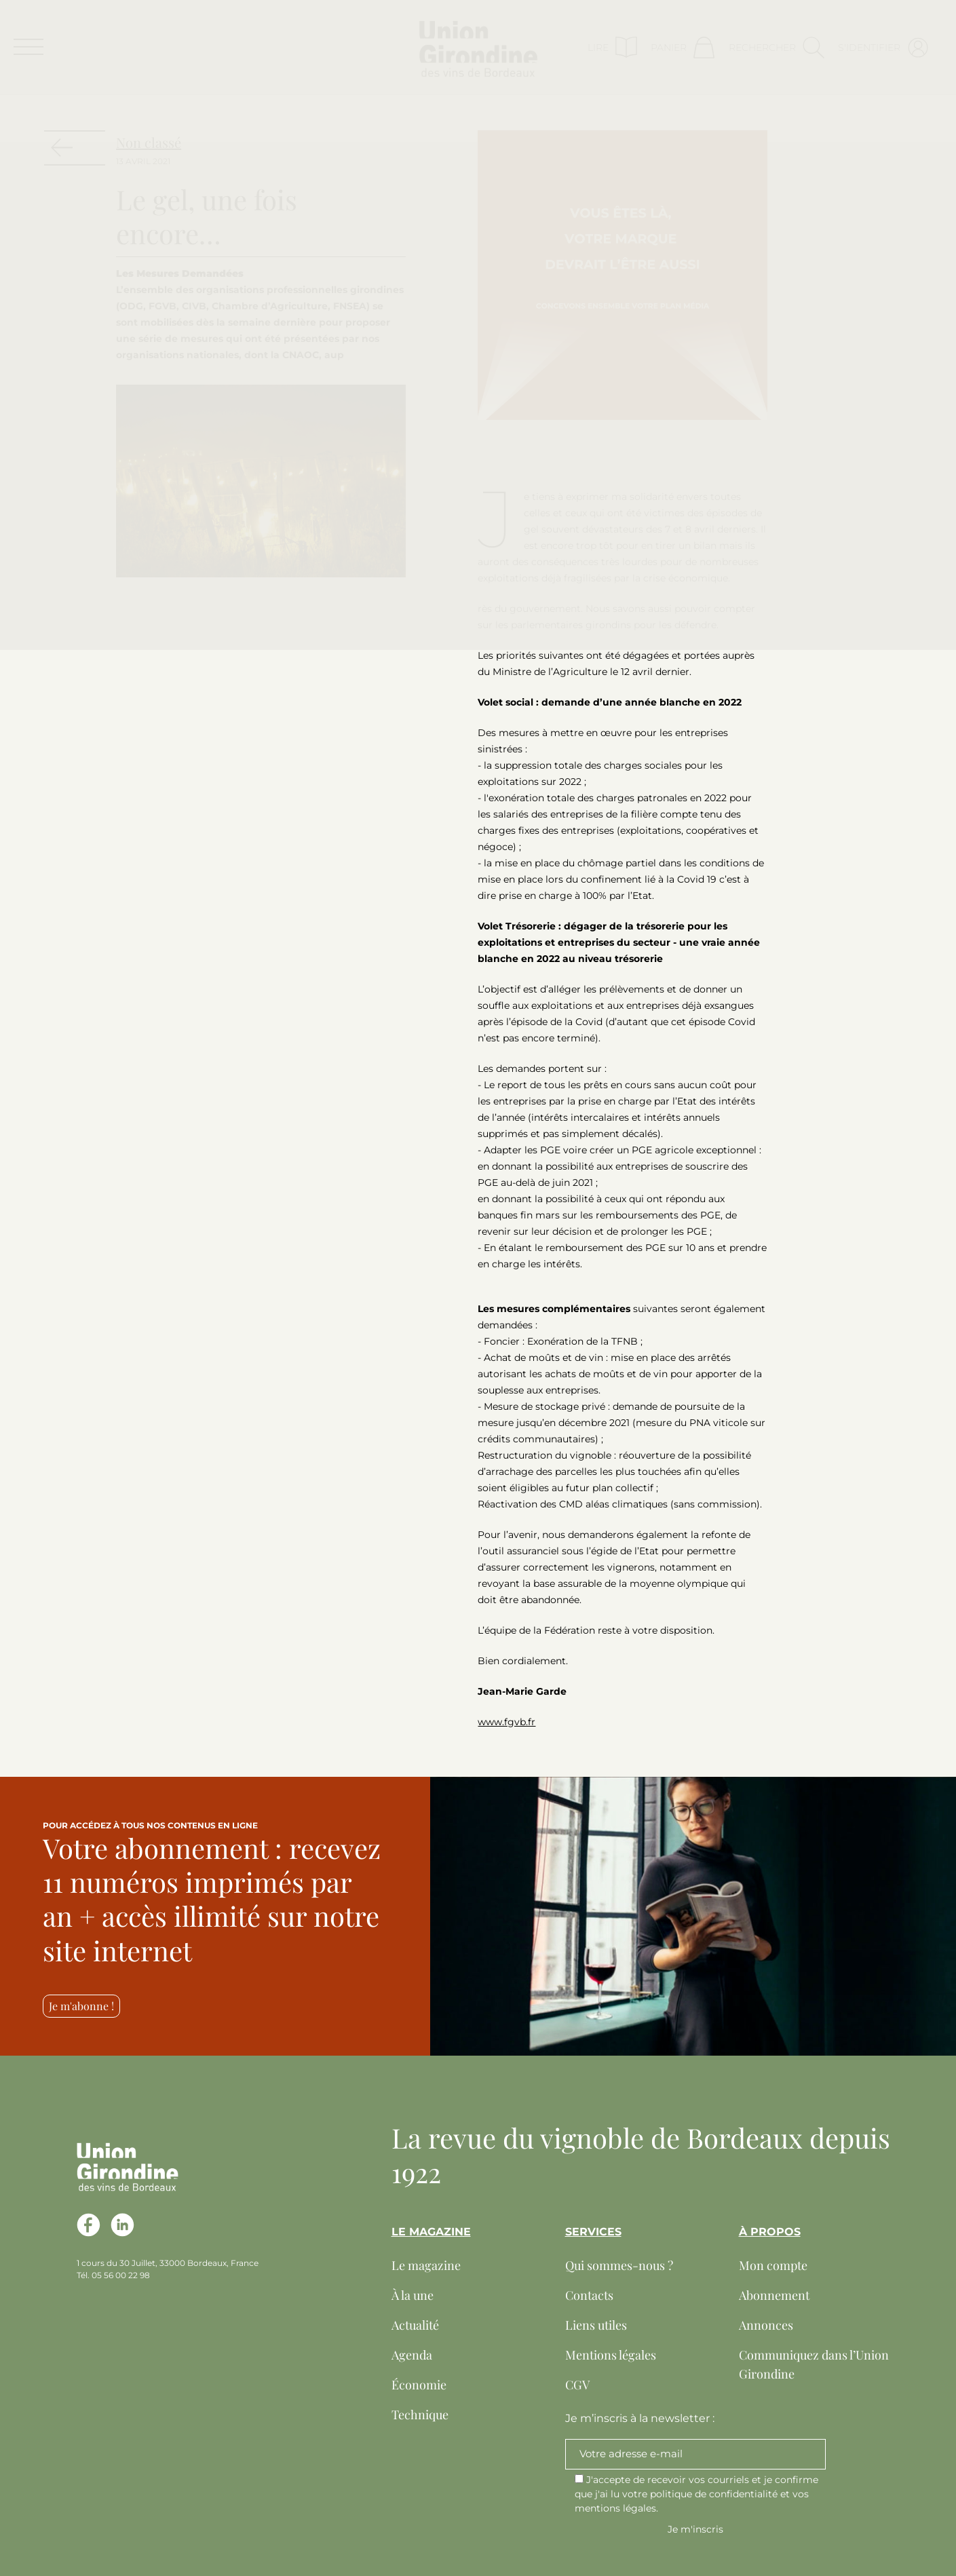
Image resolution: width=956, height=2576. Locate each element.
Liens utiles (596, 2325)
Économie (418, 2385)
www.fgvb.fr (506, 1722)
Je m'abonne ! (81, 2006)
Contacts (589, 2295)
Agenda (411, 2355)
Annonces (766, 2325)
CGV (577, 2385)
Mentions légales (610, 2355)
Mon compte (773, 2265)
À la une (412, 2295)
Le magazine (426, 2265)
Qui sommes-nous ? (619, 2265)
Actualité (415, 2325)
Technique (419, 2414)
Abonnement (774, 2295)
